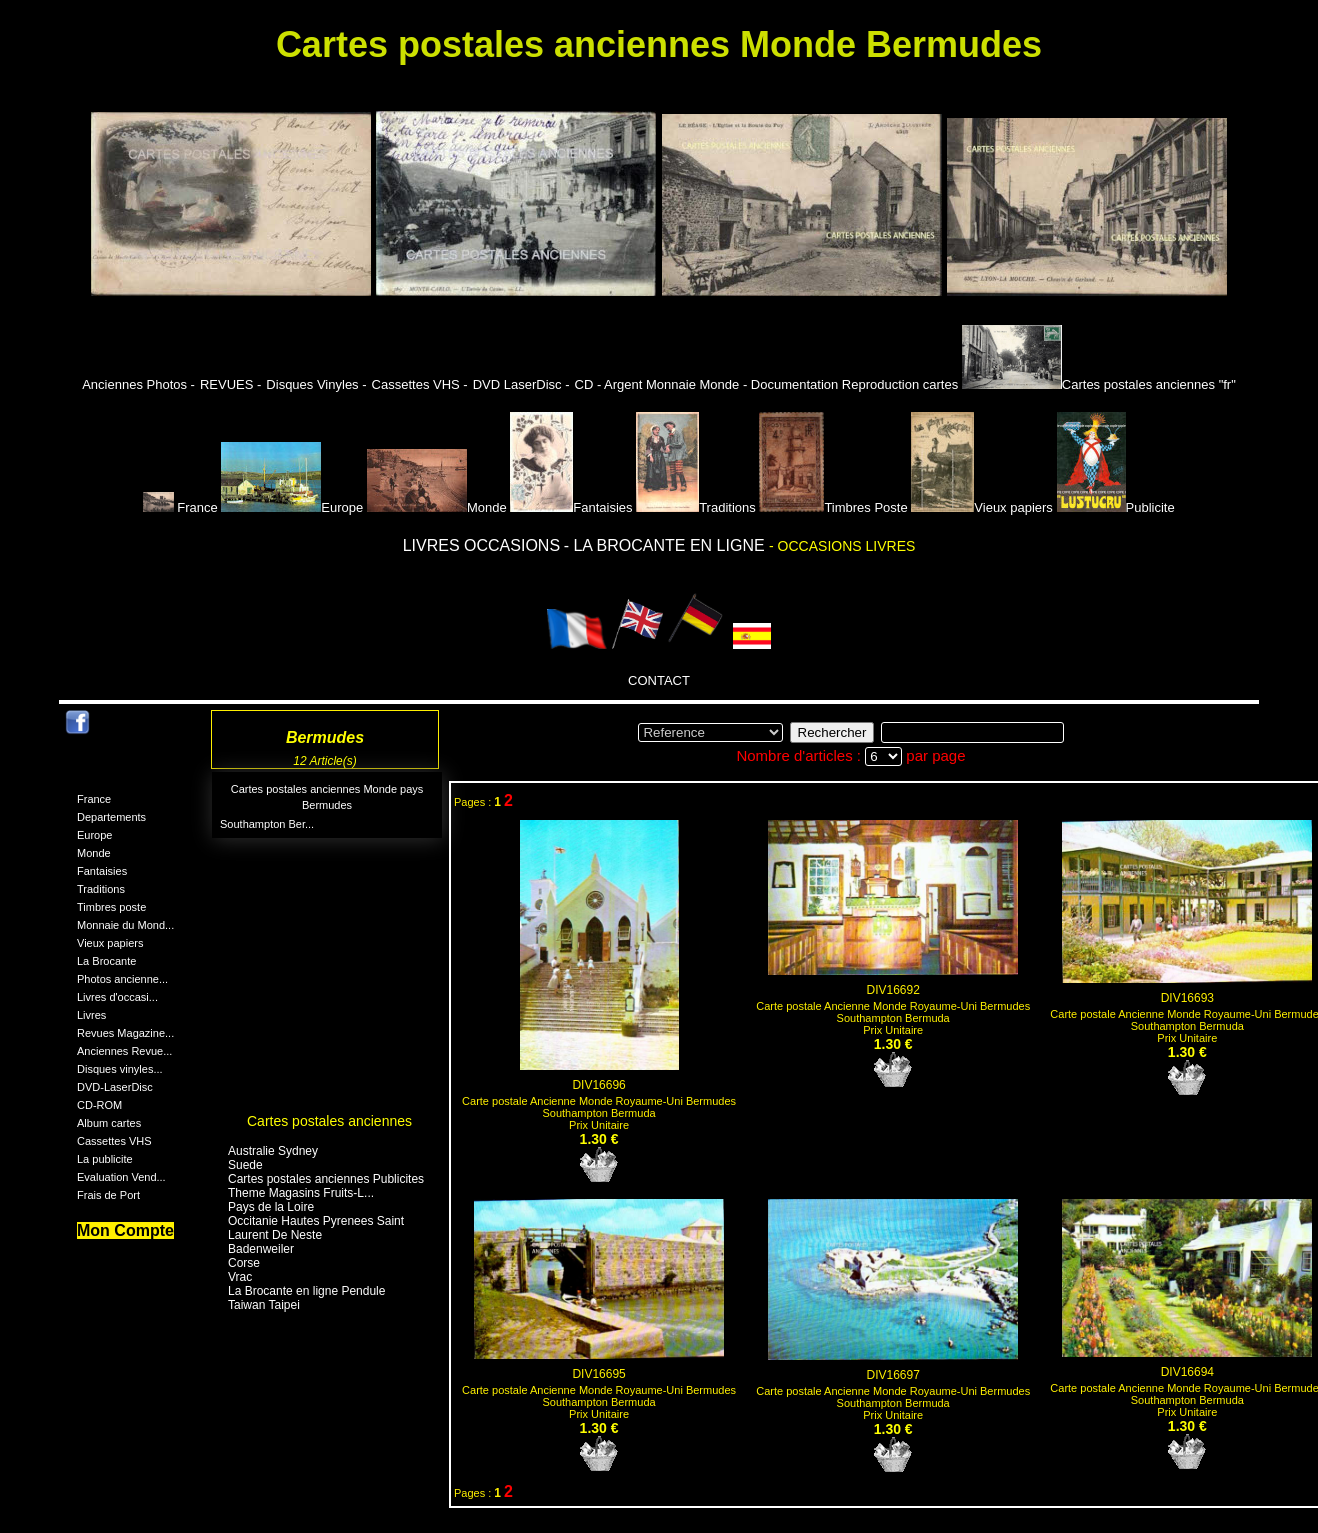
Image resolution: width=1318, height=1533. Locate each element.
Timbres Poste (833, 507)
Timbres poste (111, 907)
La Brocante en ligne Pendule (306, 1291)
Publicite (1116, 507)
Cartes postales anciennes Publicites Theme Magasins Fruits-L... (326, 1186)
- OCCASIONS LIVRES (842, 546)
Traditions (696, 507)
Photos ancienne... (122, 979)
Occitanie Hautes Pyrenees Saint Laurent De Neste (316, 1228)
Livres (91, 1015)
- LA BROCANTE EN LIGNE (666, 545)
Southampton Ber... (267, 824)
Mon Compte (125, 1230)
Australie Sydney (273, 1151)
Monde (437, 507)
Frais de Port (108, 1195)
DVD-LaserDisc (115, 1087)
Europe (292, 507)
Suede (245, 1165)
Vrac (240, 1277)
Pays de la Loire (271, 1207)
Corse (244, 1263)
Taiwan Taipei (264, 1305)
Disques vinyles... (120, 1069)
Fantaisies (571, 507)
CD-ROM (99, 1105)
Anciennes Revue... (124, 1051)
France (182, 507)
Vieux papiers (982, 507)
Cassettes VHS (114, 1141)
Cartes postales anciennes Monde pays (327, 789)
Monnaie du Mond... (125, 925)
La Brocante (106, 961)
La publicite (105, 1159)
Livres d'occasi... (117, 997)
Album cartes (109, 1123)
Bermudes (327, 805)
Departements (111, 817)
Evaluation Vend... (121, 1177)
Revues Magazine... (125, 1033)
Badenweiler (261, 1249)
